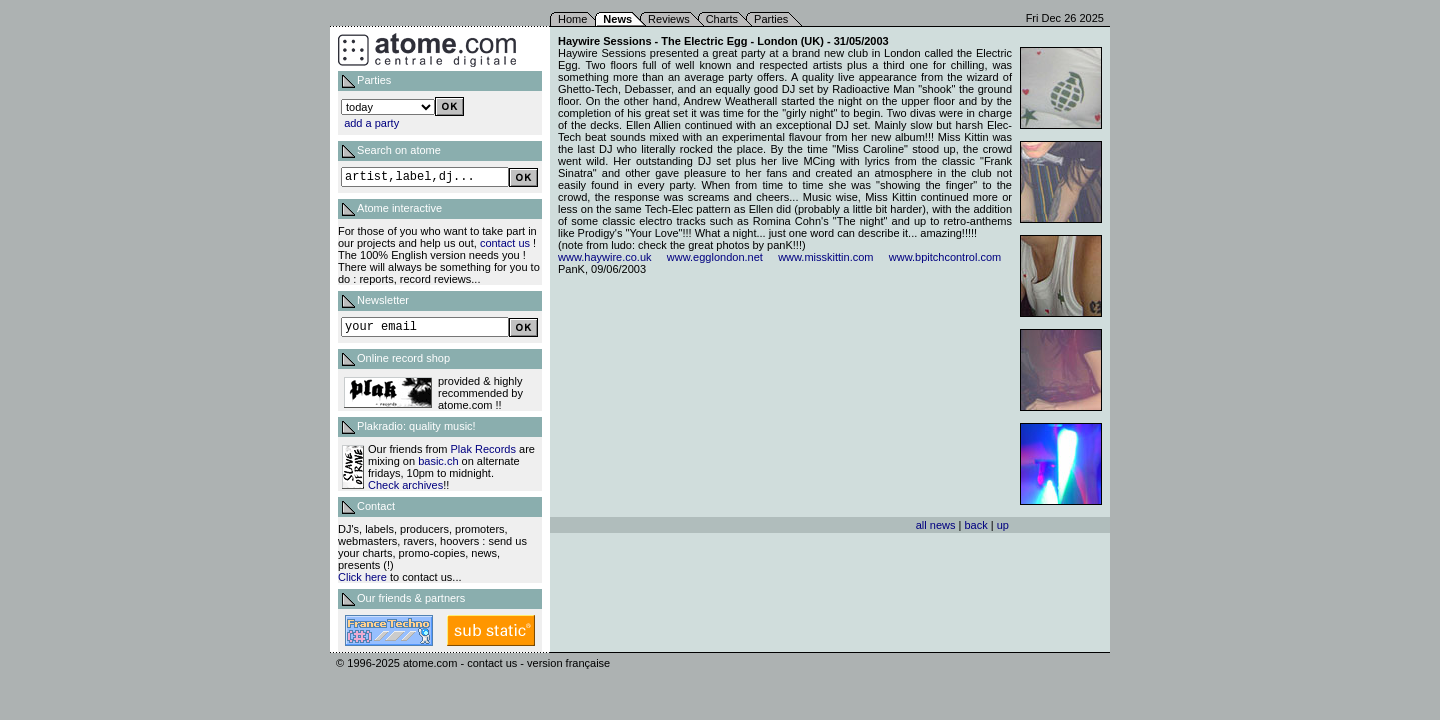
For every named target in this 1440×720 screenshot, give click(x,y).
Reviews (669, 19)
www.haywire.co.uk (605, 257)
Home (572, 19)
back (975, 525)
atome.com (430, 663)
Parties (771, 19)
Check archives (405, 485)
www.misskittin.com (825, 257)
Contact (376, 506)
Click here (362, 577)
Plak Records (483, 449)
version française (568, 663)
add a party (371, 123)
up (1003, 525)
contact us (505, 243)
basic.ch (438, 461)
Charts (722, 19)
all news (936, 525)
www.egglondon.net (715, 257)
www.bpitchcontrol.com (945, 257)
